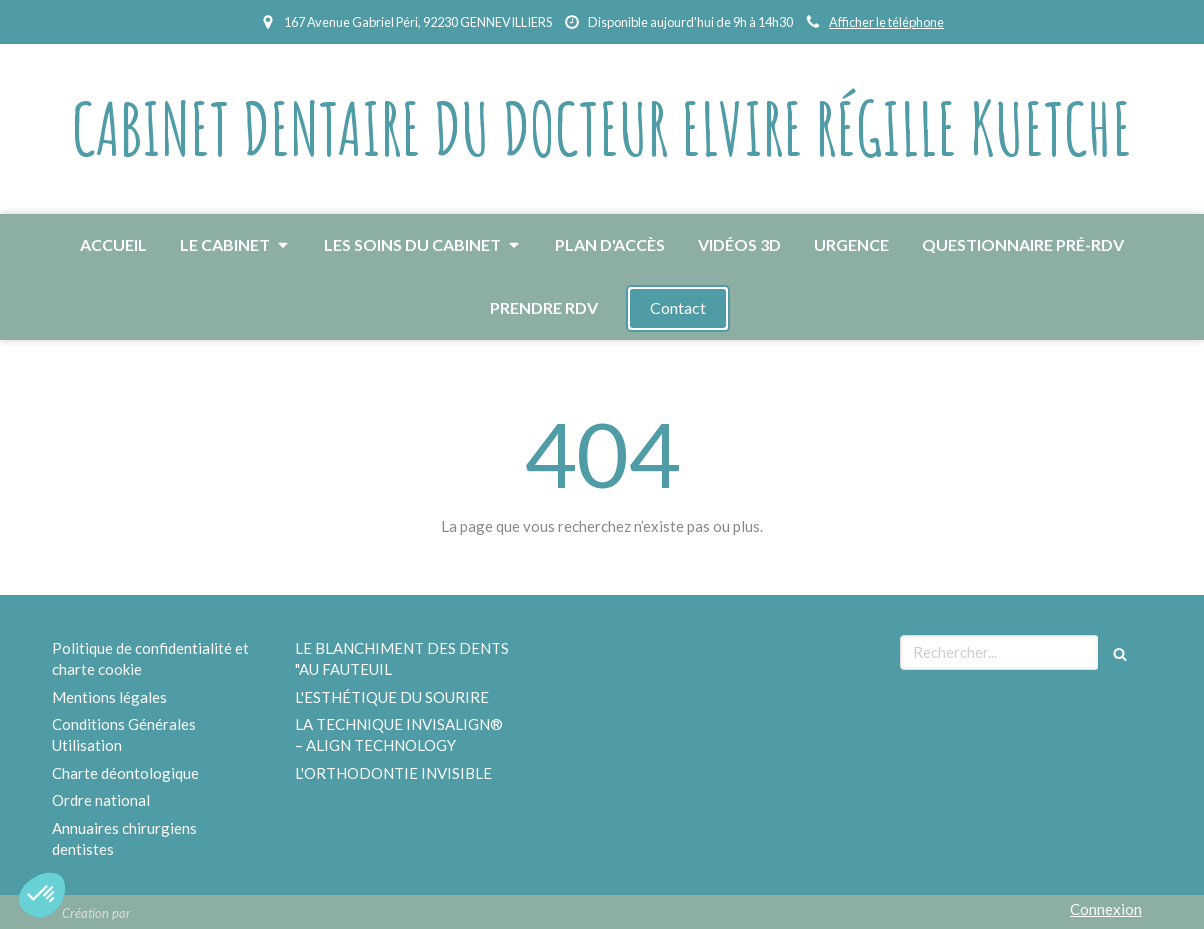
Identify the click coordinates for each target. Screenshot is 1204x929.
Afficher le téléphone (886, 22)
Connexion (1106, 909)
